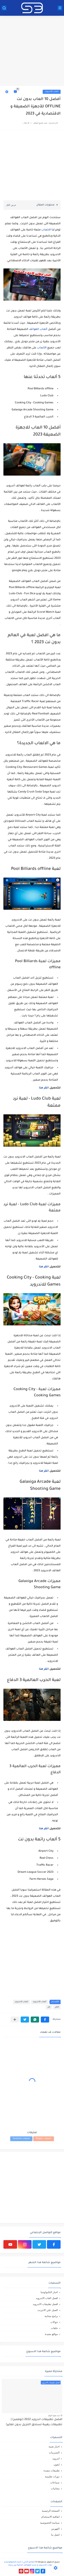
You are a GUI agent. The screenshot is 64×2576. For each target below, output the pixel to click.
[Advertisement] (32, 51)
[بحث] (4, 8)
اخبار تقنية (54, 2446)
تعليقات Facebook (21, 2139)
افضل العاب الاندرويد (47, 2298)
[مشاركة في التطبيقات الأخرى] (15, 2020)
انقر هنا (44, 1087)
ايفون (57, 2464)
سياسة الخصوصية (50, 2522)
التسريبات (54, 2452)
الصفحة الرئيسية (51, 2510)
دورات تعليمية (52, 2476)
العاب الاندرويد (21, 2002)
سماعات (55, 2482)
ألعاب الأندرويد (51, 92)
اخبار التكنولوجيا (49, 2292)
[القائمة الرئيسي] (59, 8)
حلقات (54, 2328)
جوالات (54, 2322)
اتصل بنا (55, 2534)
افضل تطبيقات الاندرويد (45, 2304)
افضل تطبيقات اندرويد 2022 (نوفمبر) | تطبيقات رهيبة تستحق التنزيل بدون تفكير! (34, 2422)
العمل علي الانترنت (47, 2310)
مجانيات (55, 2488)
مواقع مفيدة (51, 2334)
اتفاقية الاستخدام (50, 2516)
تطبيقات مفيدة (52, 2470)
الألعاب (42, 347)
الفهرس (55, 2528)
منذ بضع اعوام (54, 2415)
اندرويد (56, 2458)
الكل (57, 2007)
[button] (45, 2020)
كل (48, 2007)
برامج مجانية (51, 2316)
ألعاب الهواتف (38, 329)
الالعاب (46, 229)
